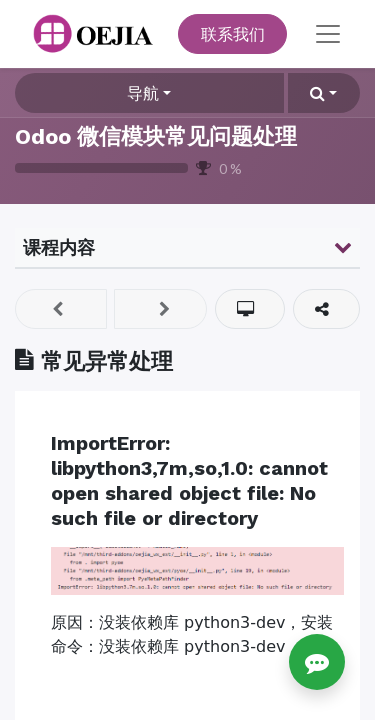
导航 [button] (143, 92)
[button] (324, 93)
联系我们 (233, 33)
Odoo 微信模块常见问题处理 (156, 136)
